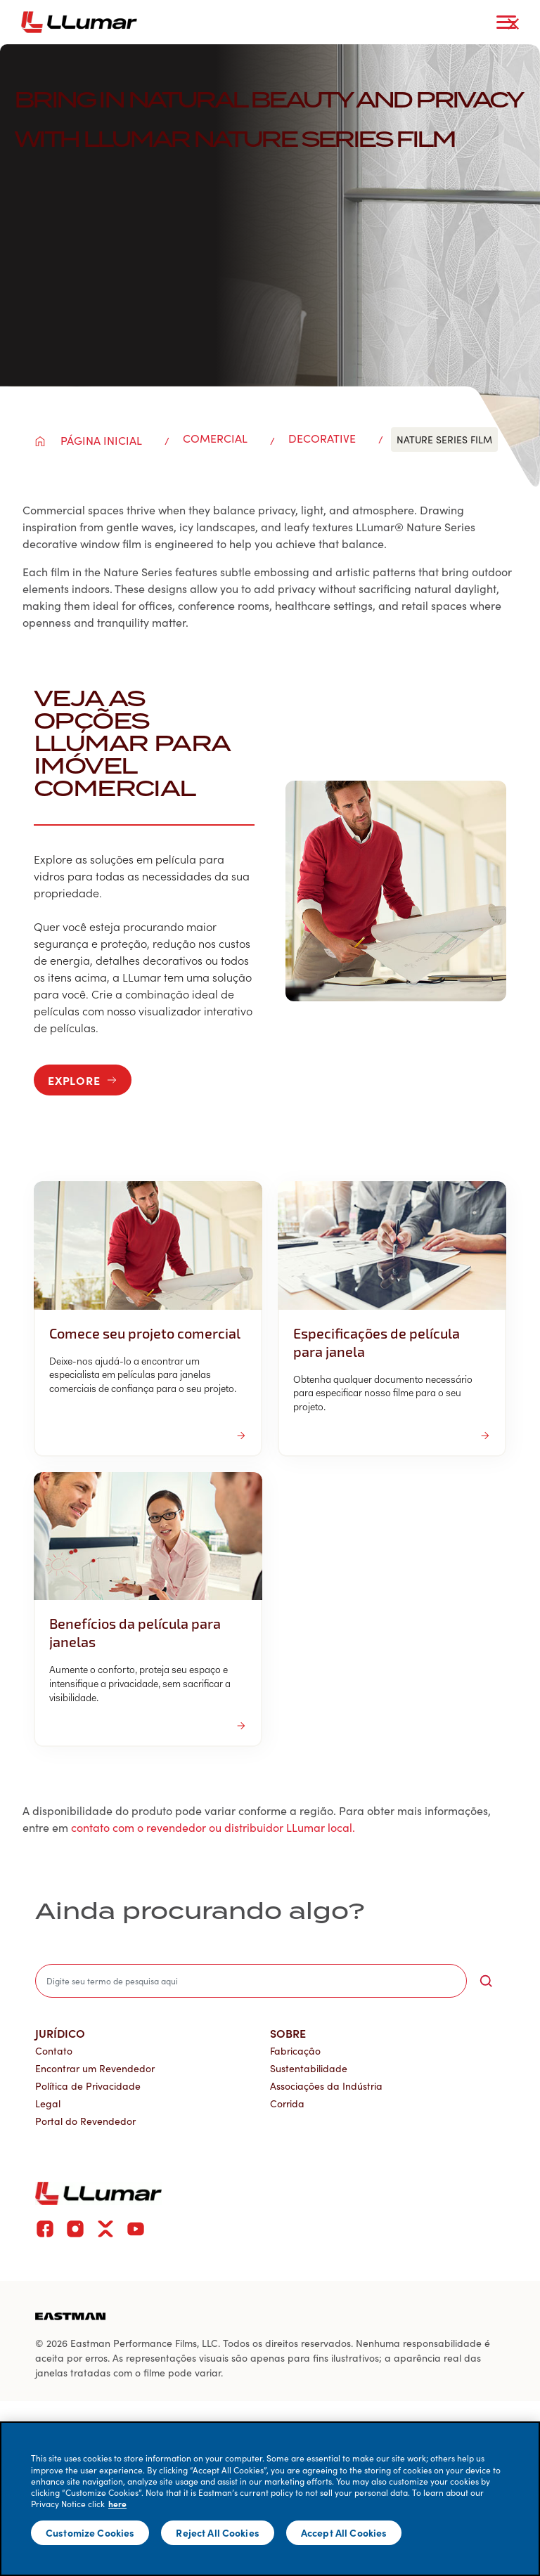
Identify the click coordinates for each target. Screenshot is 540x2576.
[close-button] (513, 24)
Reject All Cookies (217, 2532)
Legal (47, 2103)
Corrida (287, 2103)
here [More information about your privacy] (117, 2503)
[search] (251, 1981)
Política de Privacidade (88, 2086)
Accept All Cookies (344, 2532)
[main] (270, 2498)
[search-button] (486, 1981)
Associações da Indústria (326, 2086)
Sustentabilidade (308, 2068)
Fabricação (295, 2050)
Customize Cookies (90, 2532)
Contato (53, 2050)
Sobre (288, 2033)
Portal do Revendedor (85, 2121)
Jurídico (60, 2033)
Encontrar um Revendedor (95, 2068)
